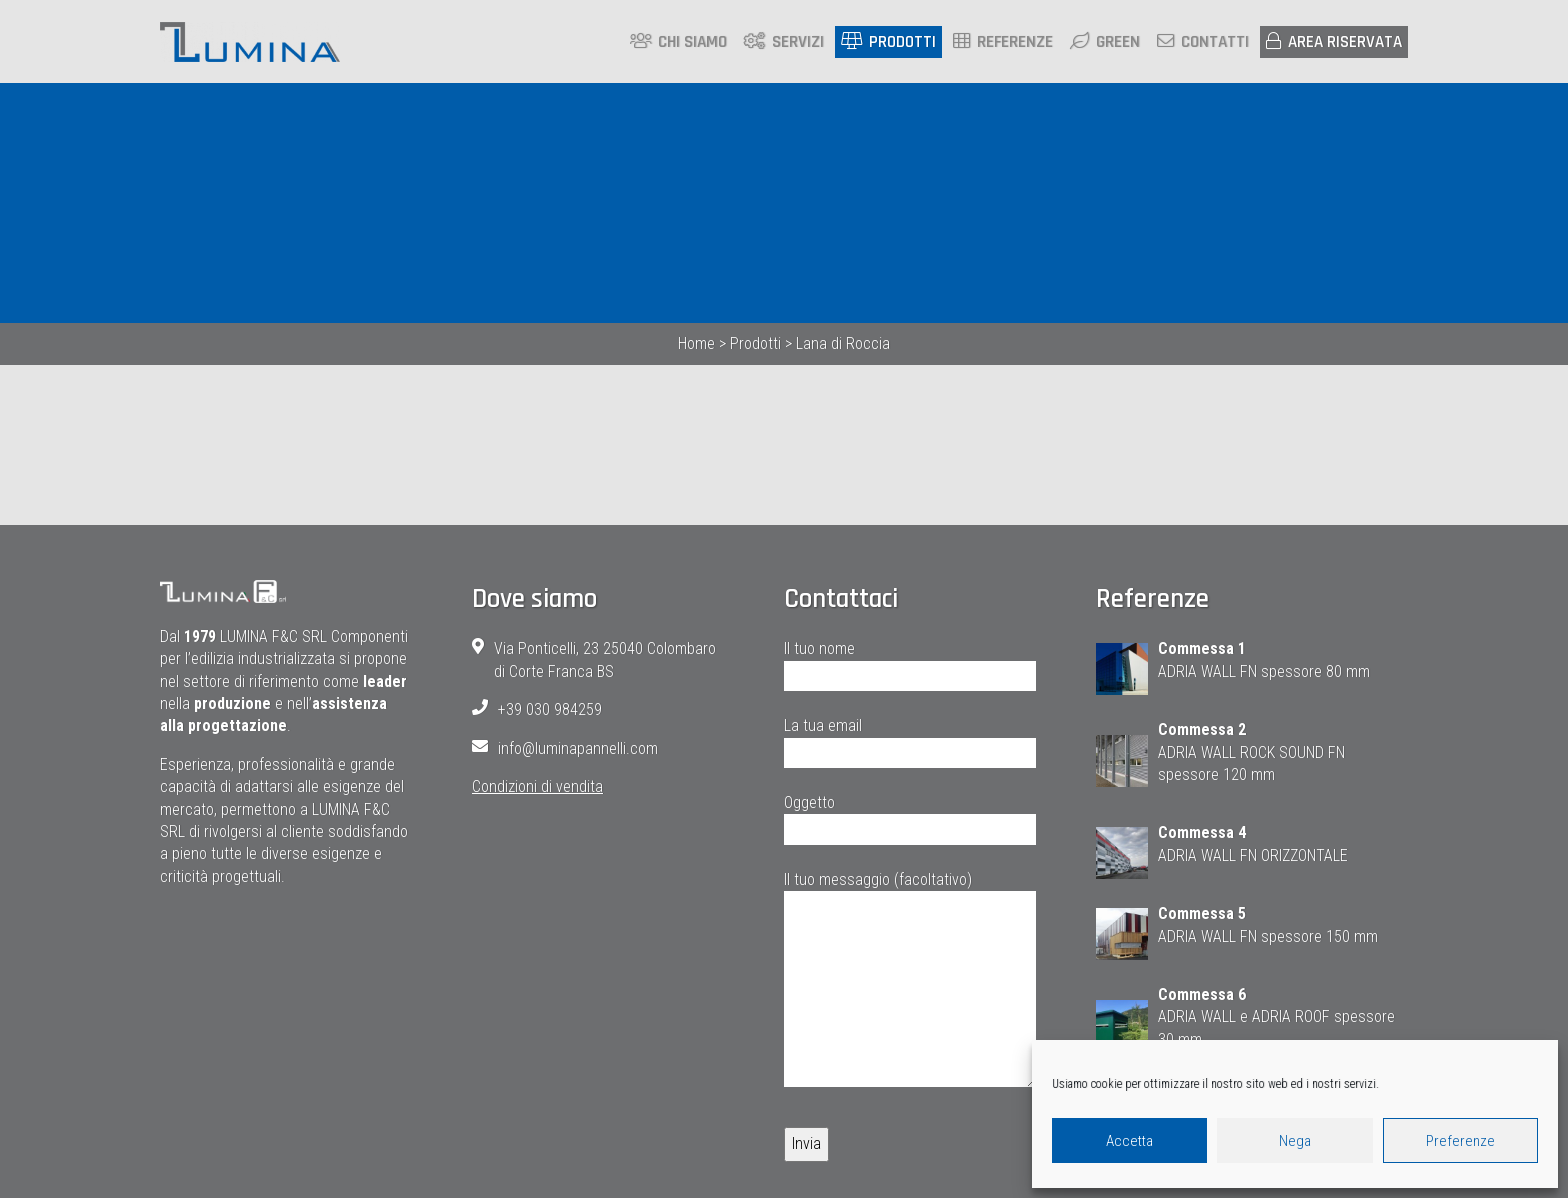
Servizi (784, 43)
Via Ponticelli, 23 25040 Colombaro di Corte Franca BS (605, 661)
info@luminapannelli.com (578, 749)
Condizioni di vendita (537, 787)
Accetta (1129, 1141)
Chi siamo (678, 43)
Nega (1295, 1141)
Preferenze (1460, 1141)
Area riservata (1334, 43)
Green (1105, 43)
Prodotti (888, 43)
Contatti (1203, 43)
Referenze (1003, 43)
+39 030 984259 (550, 711)
